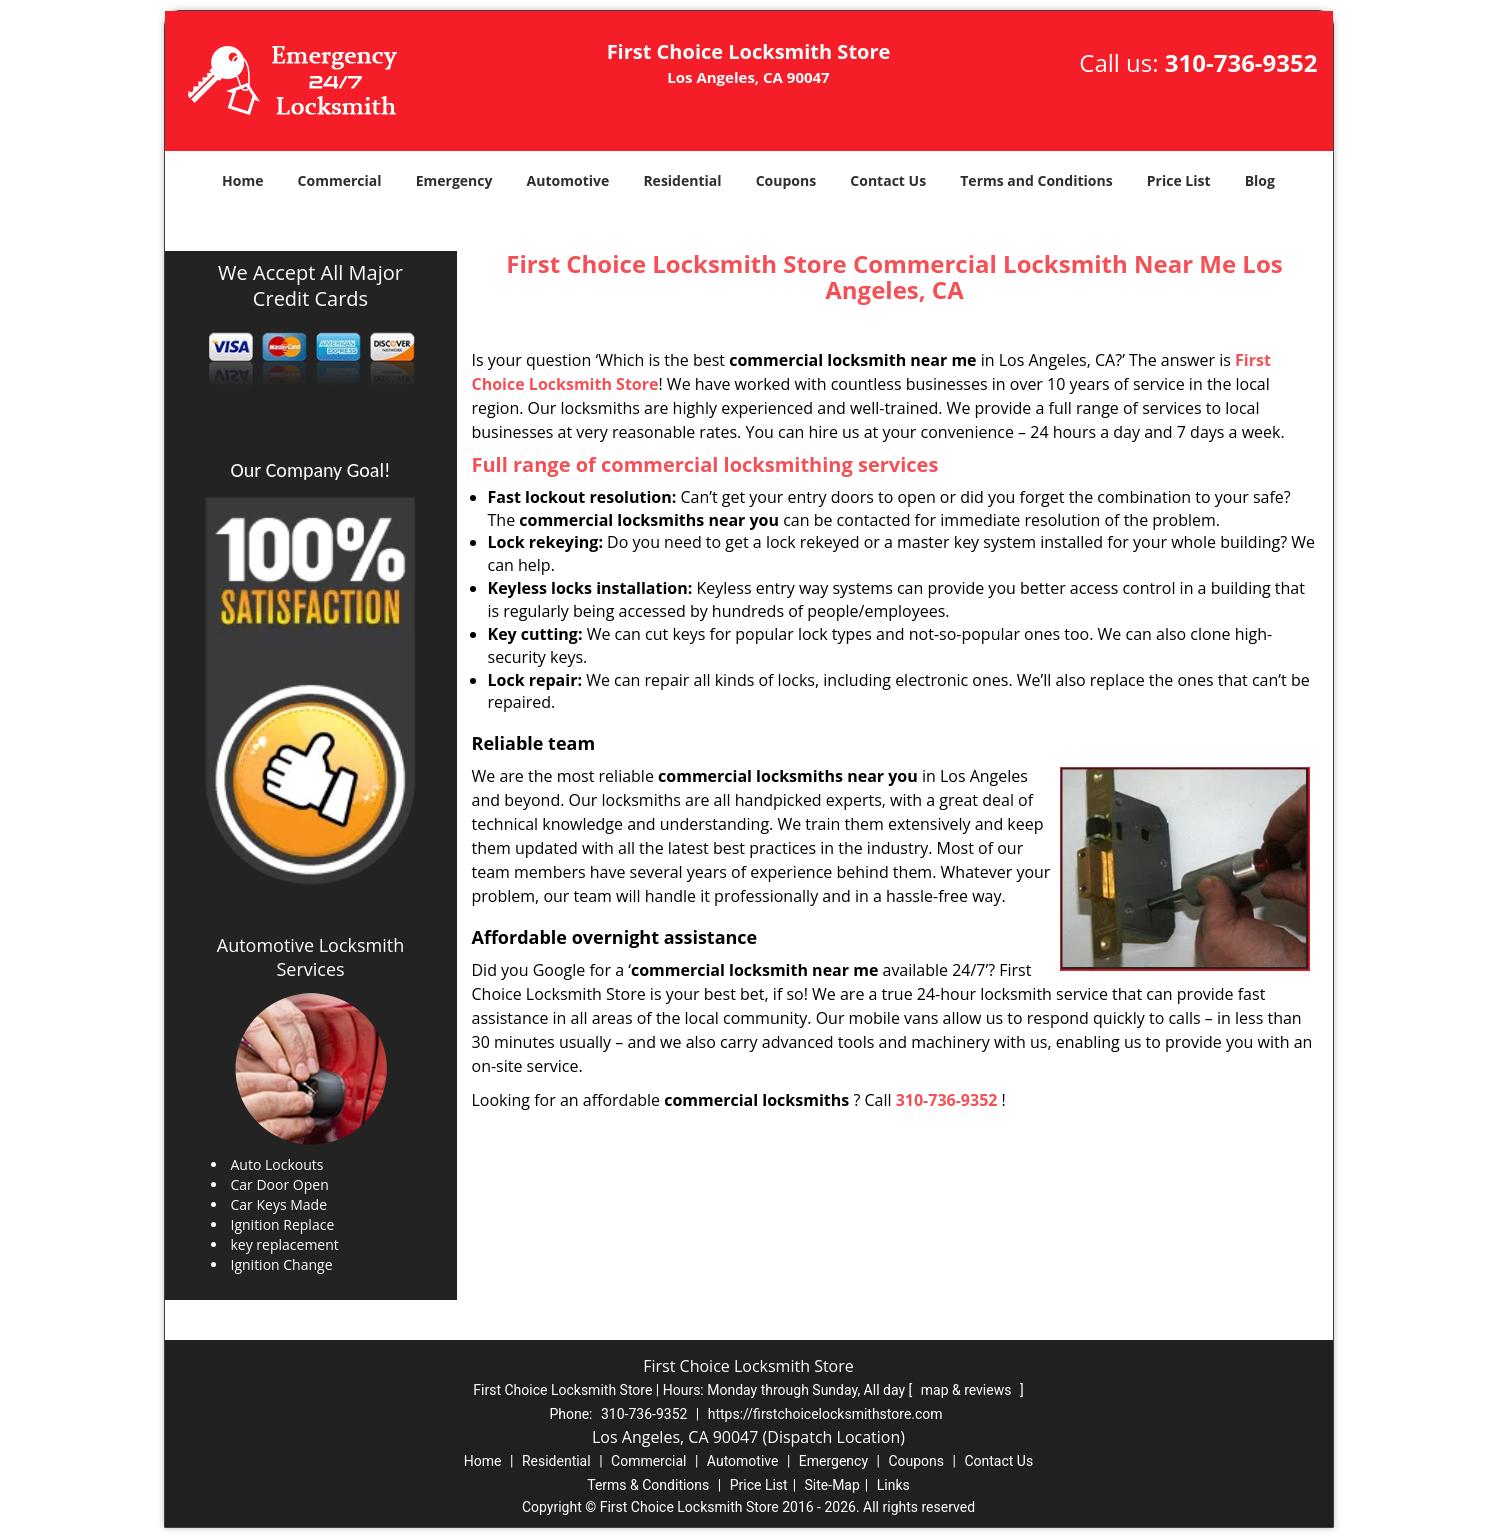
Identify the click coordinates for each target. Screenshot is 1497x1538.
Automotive (568, 180)
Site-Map (832, 1485)
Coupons (786, 180)
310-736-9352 (1241, 62)
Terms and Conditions (1036, 180)
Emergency (454, 180)
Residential (682, 180)
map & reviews (968, 1390)
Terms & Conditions (648, 1485)
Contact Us (888, 180)
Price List (1179, 180)
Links (893, 1485)
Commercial (340, 180)
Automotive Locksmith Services (310, 957)
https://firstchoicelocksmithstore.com (825, 1414)
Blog (1260, 180)
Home (242, 180)
